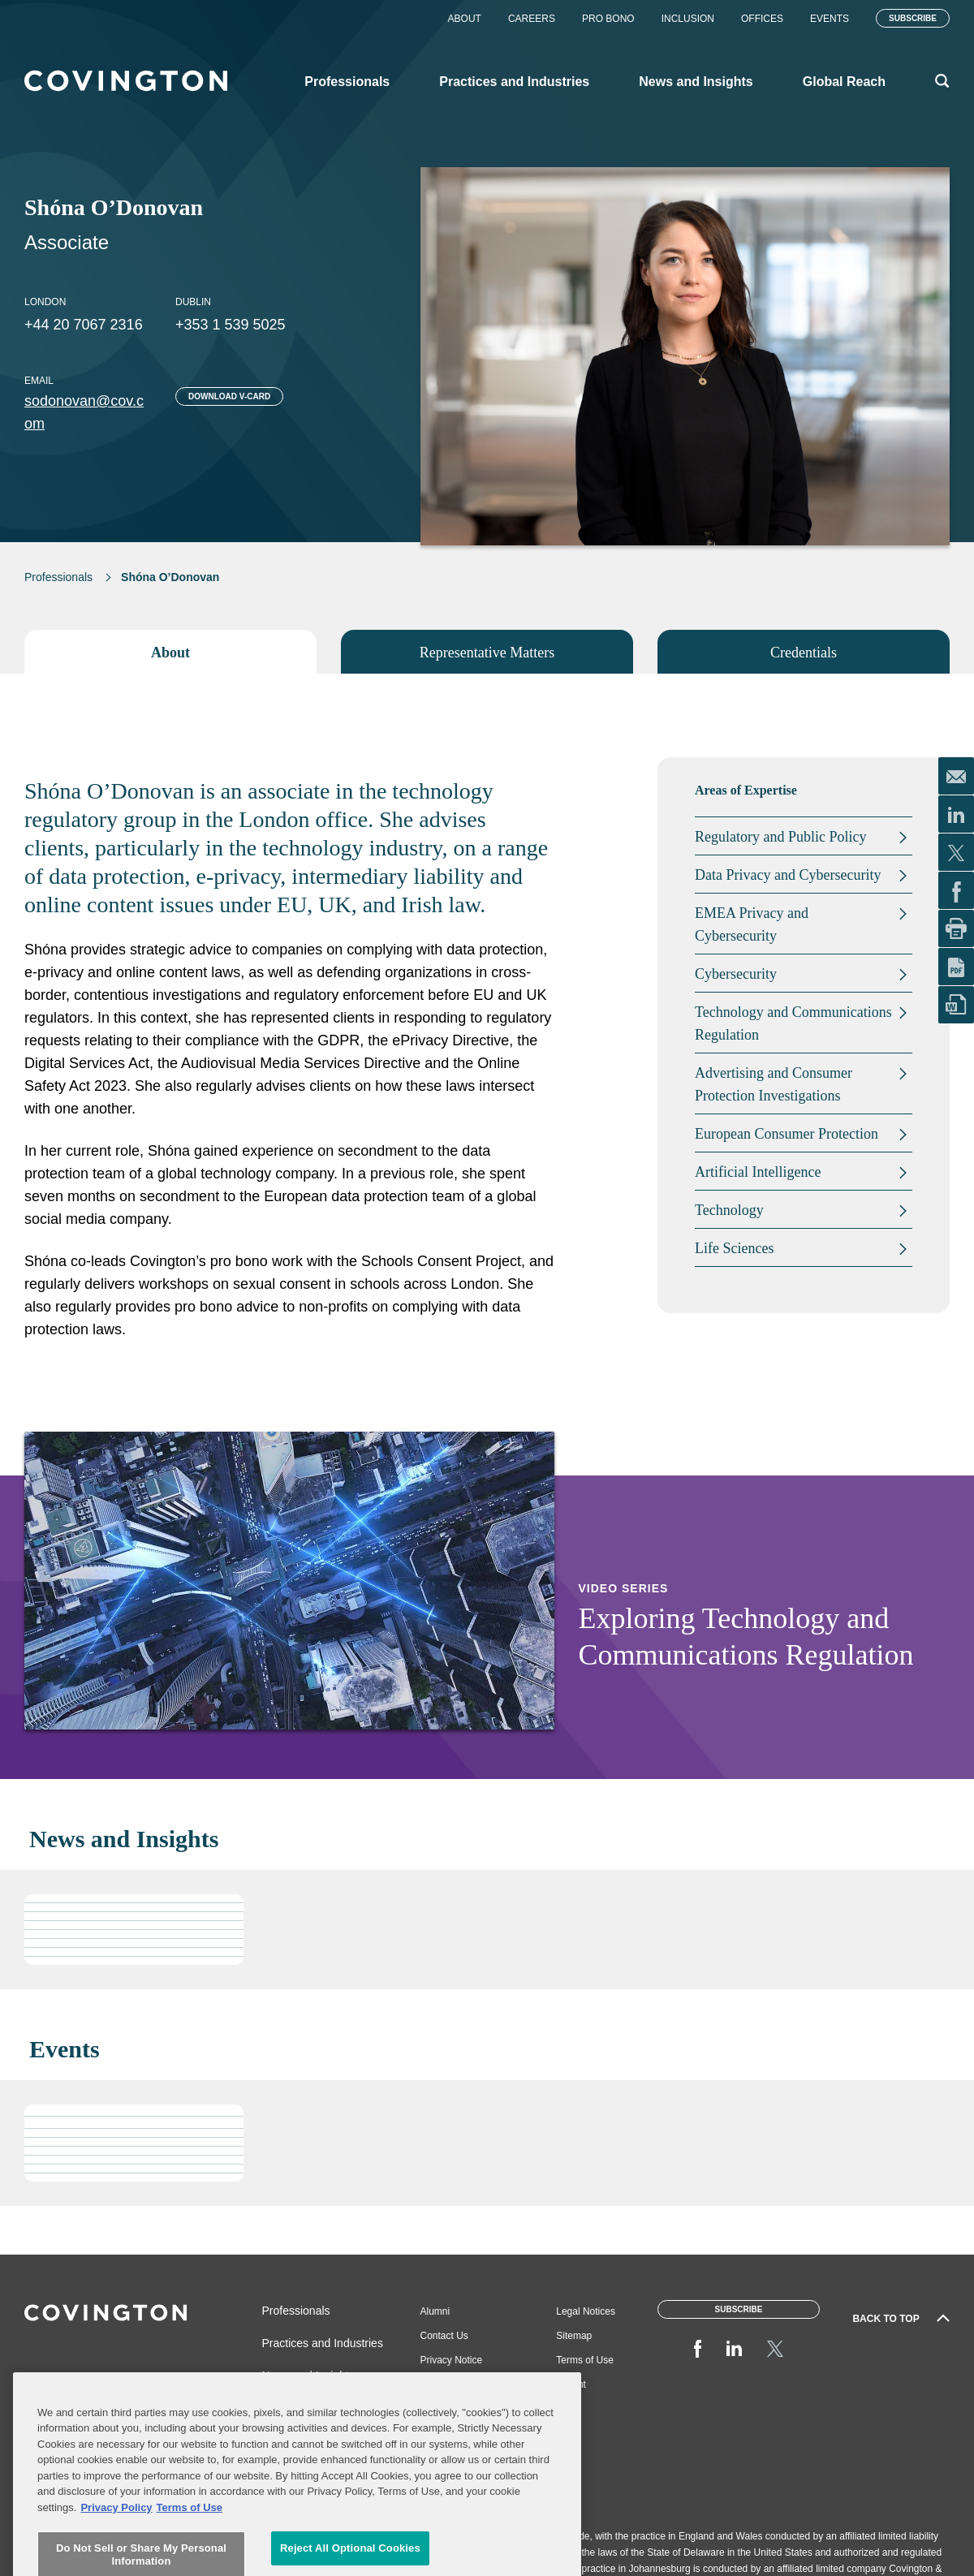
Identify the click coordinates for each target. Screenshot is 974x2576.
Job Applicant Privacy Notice (451, 2390)
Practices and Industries (322, 2343)
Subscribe (913, 18)
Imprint (571, 2384)
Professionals (58, 577)
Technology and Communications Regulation (793, 1023)
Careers (531, 18)
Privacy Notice (451, 2360)
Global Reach (296, 2408)
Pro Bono (608, 18)
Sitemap (574, 2335)
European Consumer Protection (786, 1134)
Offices (762, 18)
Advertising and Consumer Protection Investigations (773, 1084)
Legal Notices (585, 2311)
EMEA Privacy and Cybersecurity (751, 924)
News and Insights (308, 2375)
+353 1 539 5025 (230, 325)
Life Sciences (734, 1248)
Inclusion (688, 18)
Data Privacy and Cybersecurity (788, 875)
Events (829, 18)
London (45, 302)
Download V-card (229, 396)
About (464, 18)
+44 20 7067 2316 (83, 325)
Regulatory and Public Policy (780, 837)
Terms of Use (585, 2360)
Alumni (435, 2311)
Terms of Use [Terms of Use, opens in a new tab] (189, 2552)
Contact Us (444, 2335)
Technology (729, 1210)
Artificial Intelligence (758, 1172)
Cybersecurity (736, 974)
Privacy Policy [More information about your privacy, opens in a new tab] (116, 2552)
